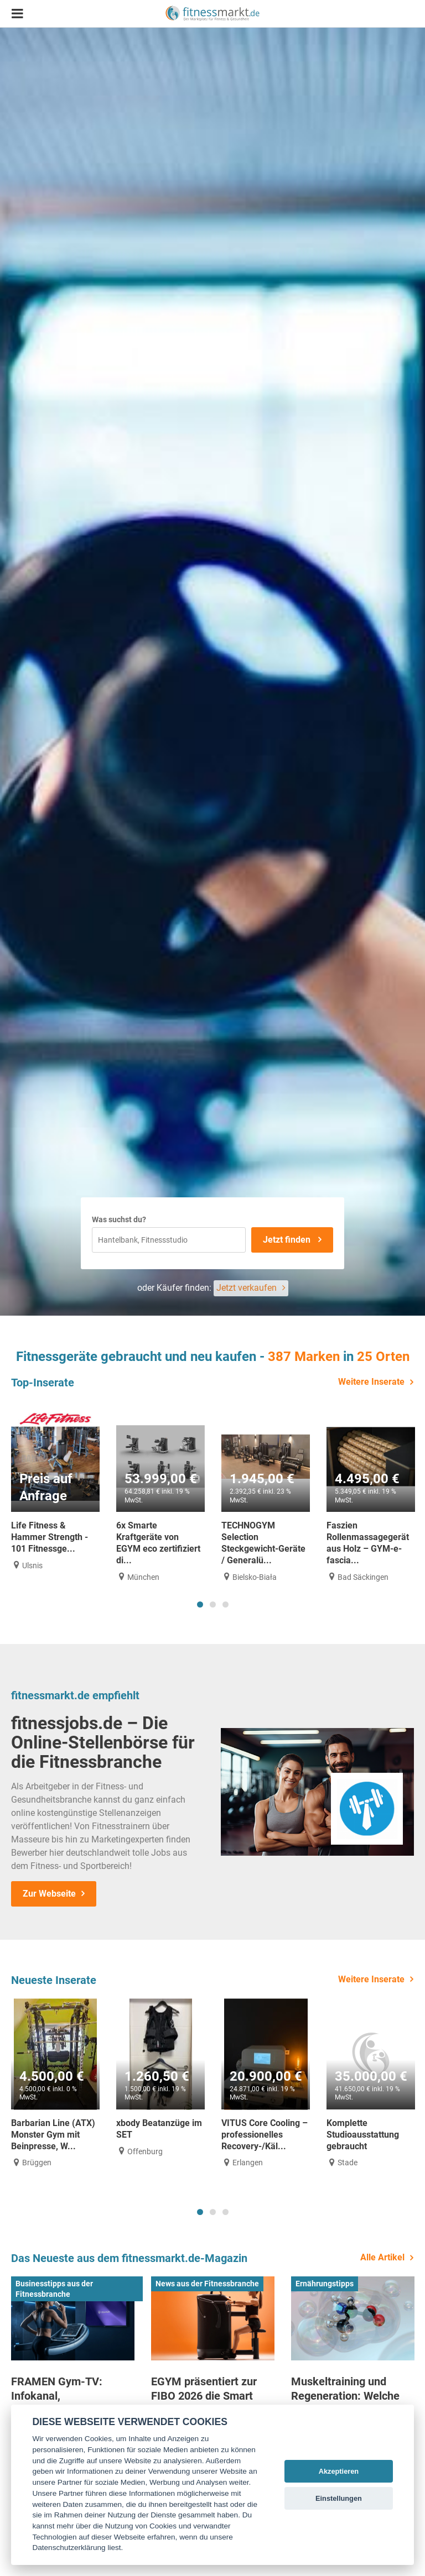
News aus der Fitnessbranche (207, 2283)
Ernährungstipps (325, 2283)
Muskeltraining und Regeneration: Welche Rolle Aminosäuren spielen (345, 2403)
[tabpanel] (55, 1486)
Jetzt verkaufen (246, 1287)
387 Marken (304, 1356)
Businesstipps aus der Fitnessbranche (54, 2288)
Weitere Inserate (371, 1381)
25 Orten (383, 1356)
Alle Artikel (382, 2257)
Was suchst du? (119, 1219)
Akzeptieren (339, 2471)
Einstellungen (338, 2498)
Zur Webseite (49, 1893)
